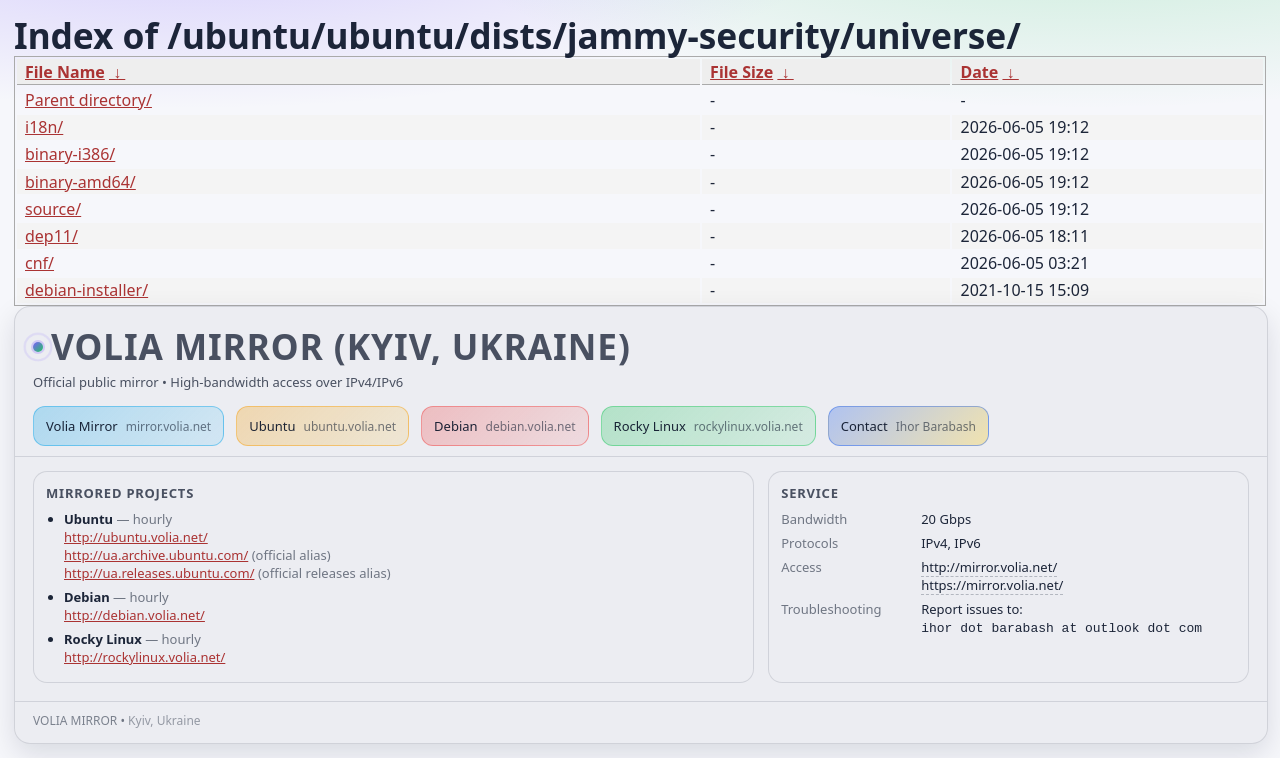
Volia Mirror (128, 426)
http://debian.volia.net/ (134, 615)
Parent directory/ (88, 100)
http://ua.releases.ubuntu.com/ (159, 573)
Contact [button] (908, 426)
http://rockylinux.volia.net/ (144, 657)
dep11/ (51, 236)
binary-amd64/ (80, 182)
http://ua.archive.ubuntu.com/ (156, 555)
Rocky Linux (708, 426)
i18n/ (44, 127)
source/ (53, 209)
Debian (505, 426)
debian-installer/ (86, 290)
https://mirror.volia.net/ (992, 585)
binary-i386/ (70, 154)
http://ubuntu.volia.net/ (136, 537)
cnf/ (39, 263)
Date (979, 72)
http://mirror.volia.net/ (989, 567)
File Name (65, 72)
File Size (741, 72)
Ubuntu (322, 426)
